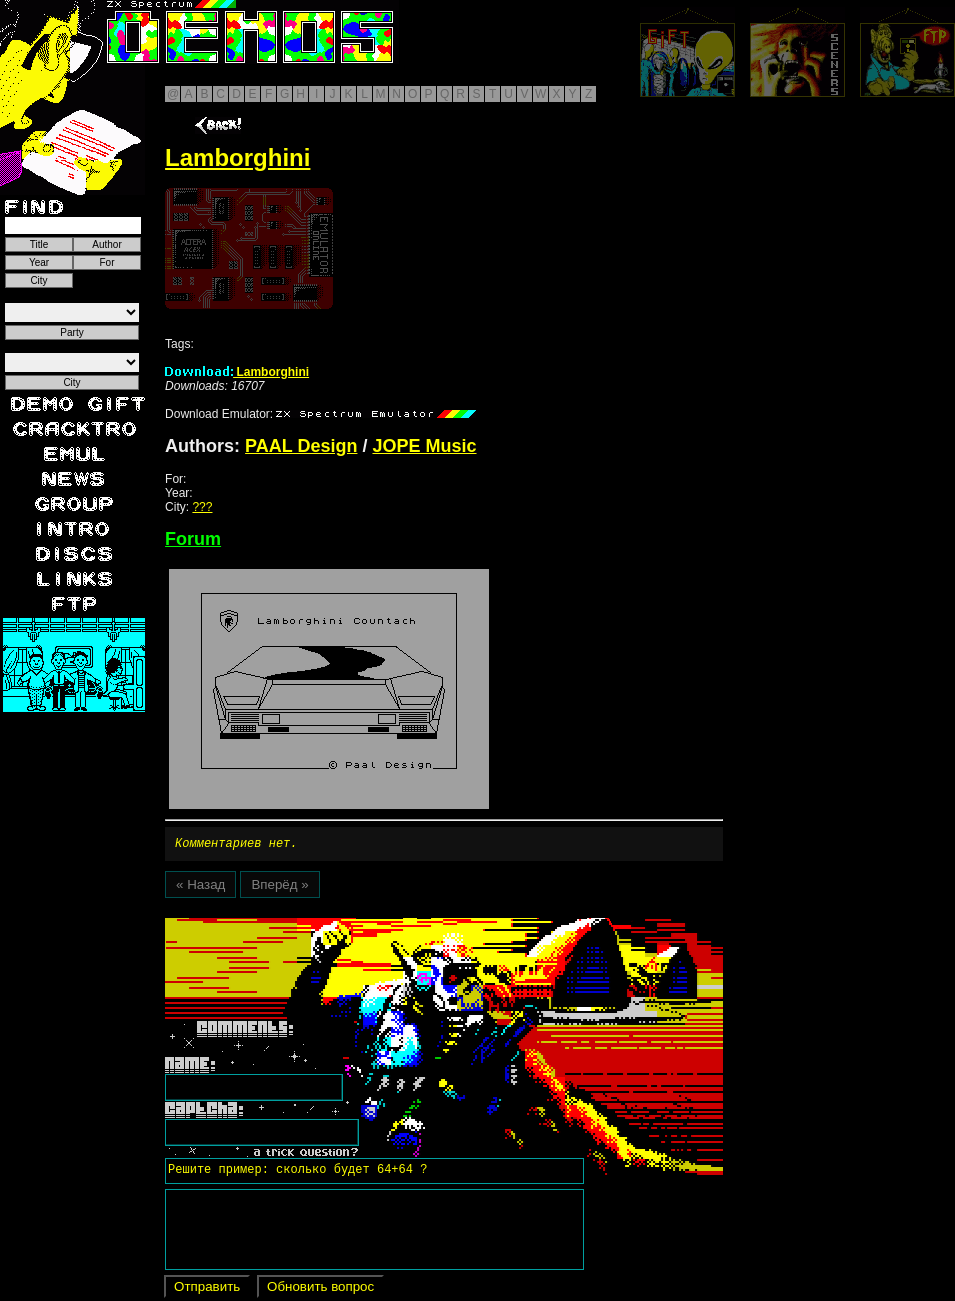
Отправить (207, 1289)
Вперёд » (279, 887)
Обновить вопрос (320, 1289)
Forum (193, 539)
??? (202, 507)
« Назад (200, 887)
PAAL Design (301, 446)
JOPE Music (424, 446)
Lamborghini (237, 372)
